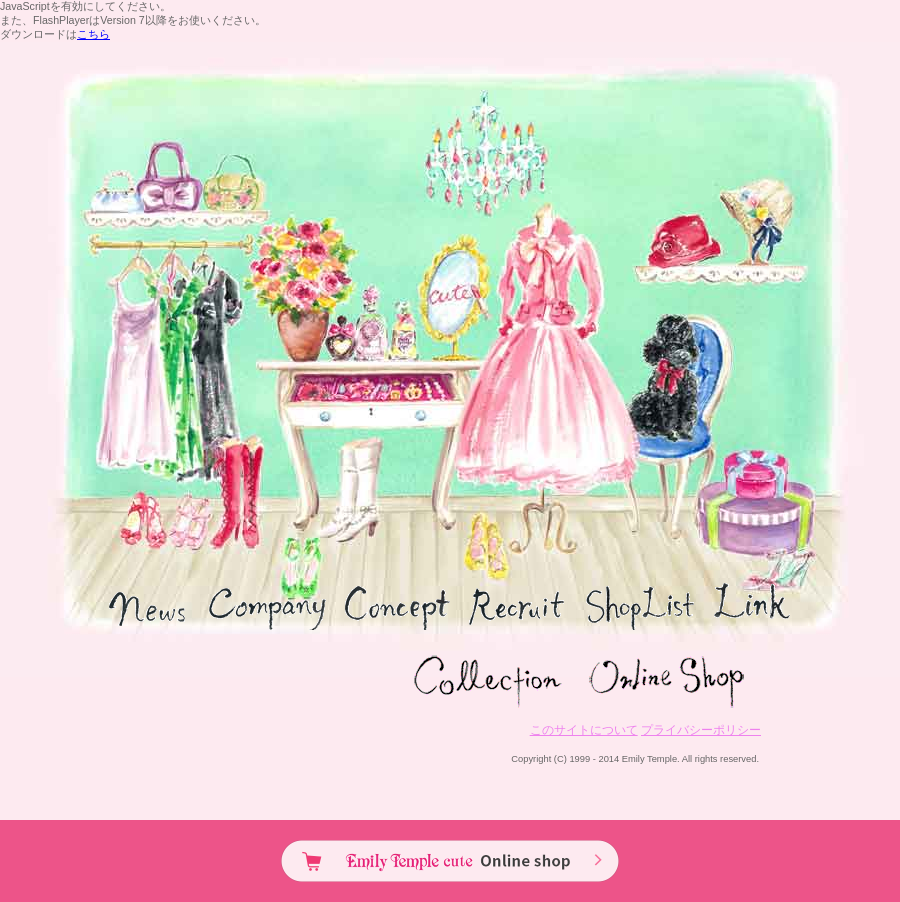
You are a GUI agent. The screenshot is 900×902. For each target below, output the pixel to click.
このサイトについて (584, 730)
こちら (93, 34)
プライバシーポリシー (701, 730)
